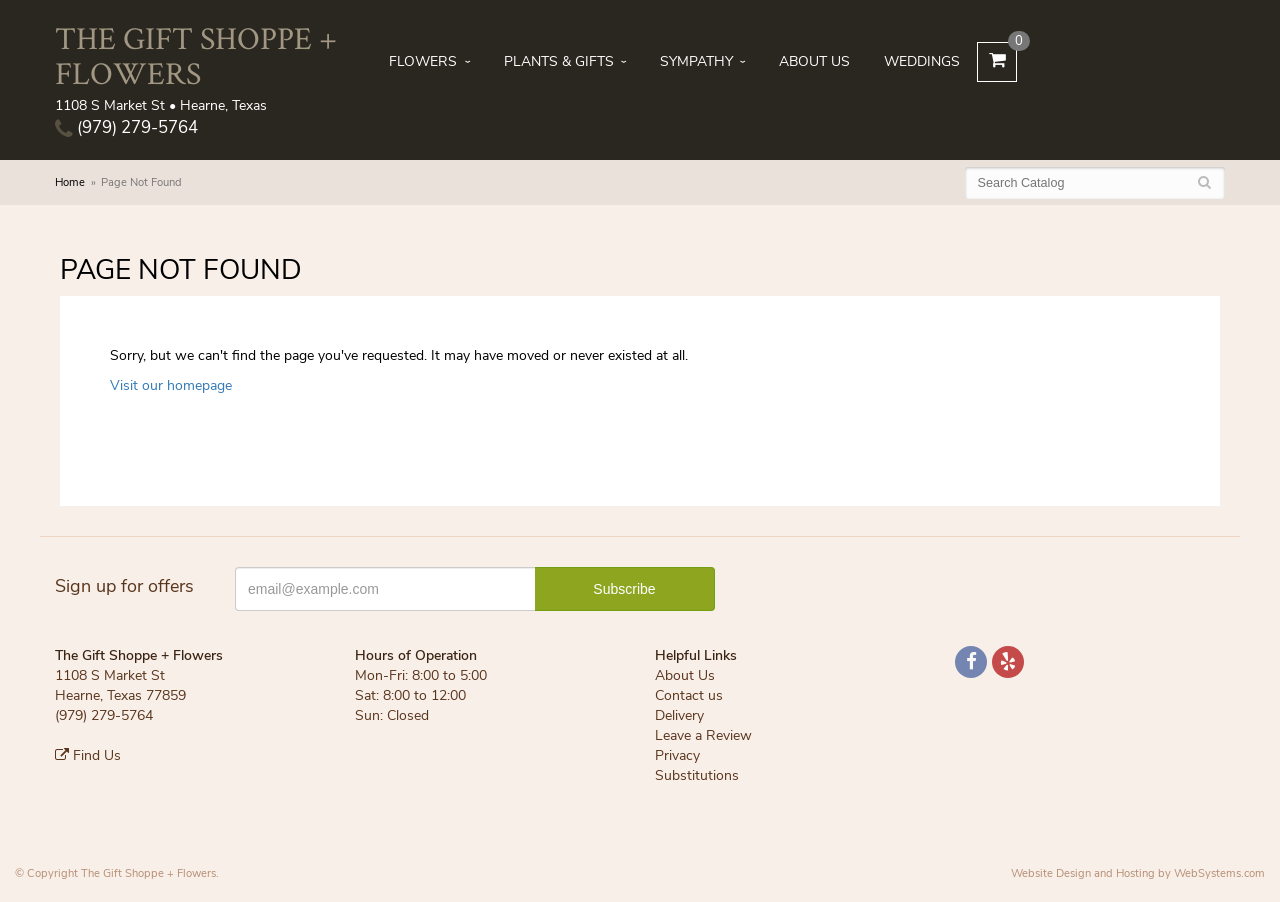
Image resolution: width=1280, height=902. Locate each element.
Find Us (88, 755)
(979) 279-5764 (126, 127)
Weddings (922, 61)
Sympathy (696, 61)
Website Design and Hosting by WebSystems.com (1138, 873)
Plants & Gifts (559, 61)
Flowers (423, 61)
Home (70, 182)
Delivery (679, 715)
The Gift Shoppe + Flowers (196, 55)
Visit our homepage (171, 385)
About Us (814, 61)
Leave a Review (703, 735)
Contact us (689, 695)
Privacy (677, 755)
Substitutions (697, 775)
